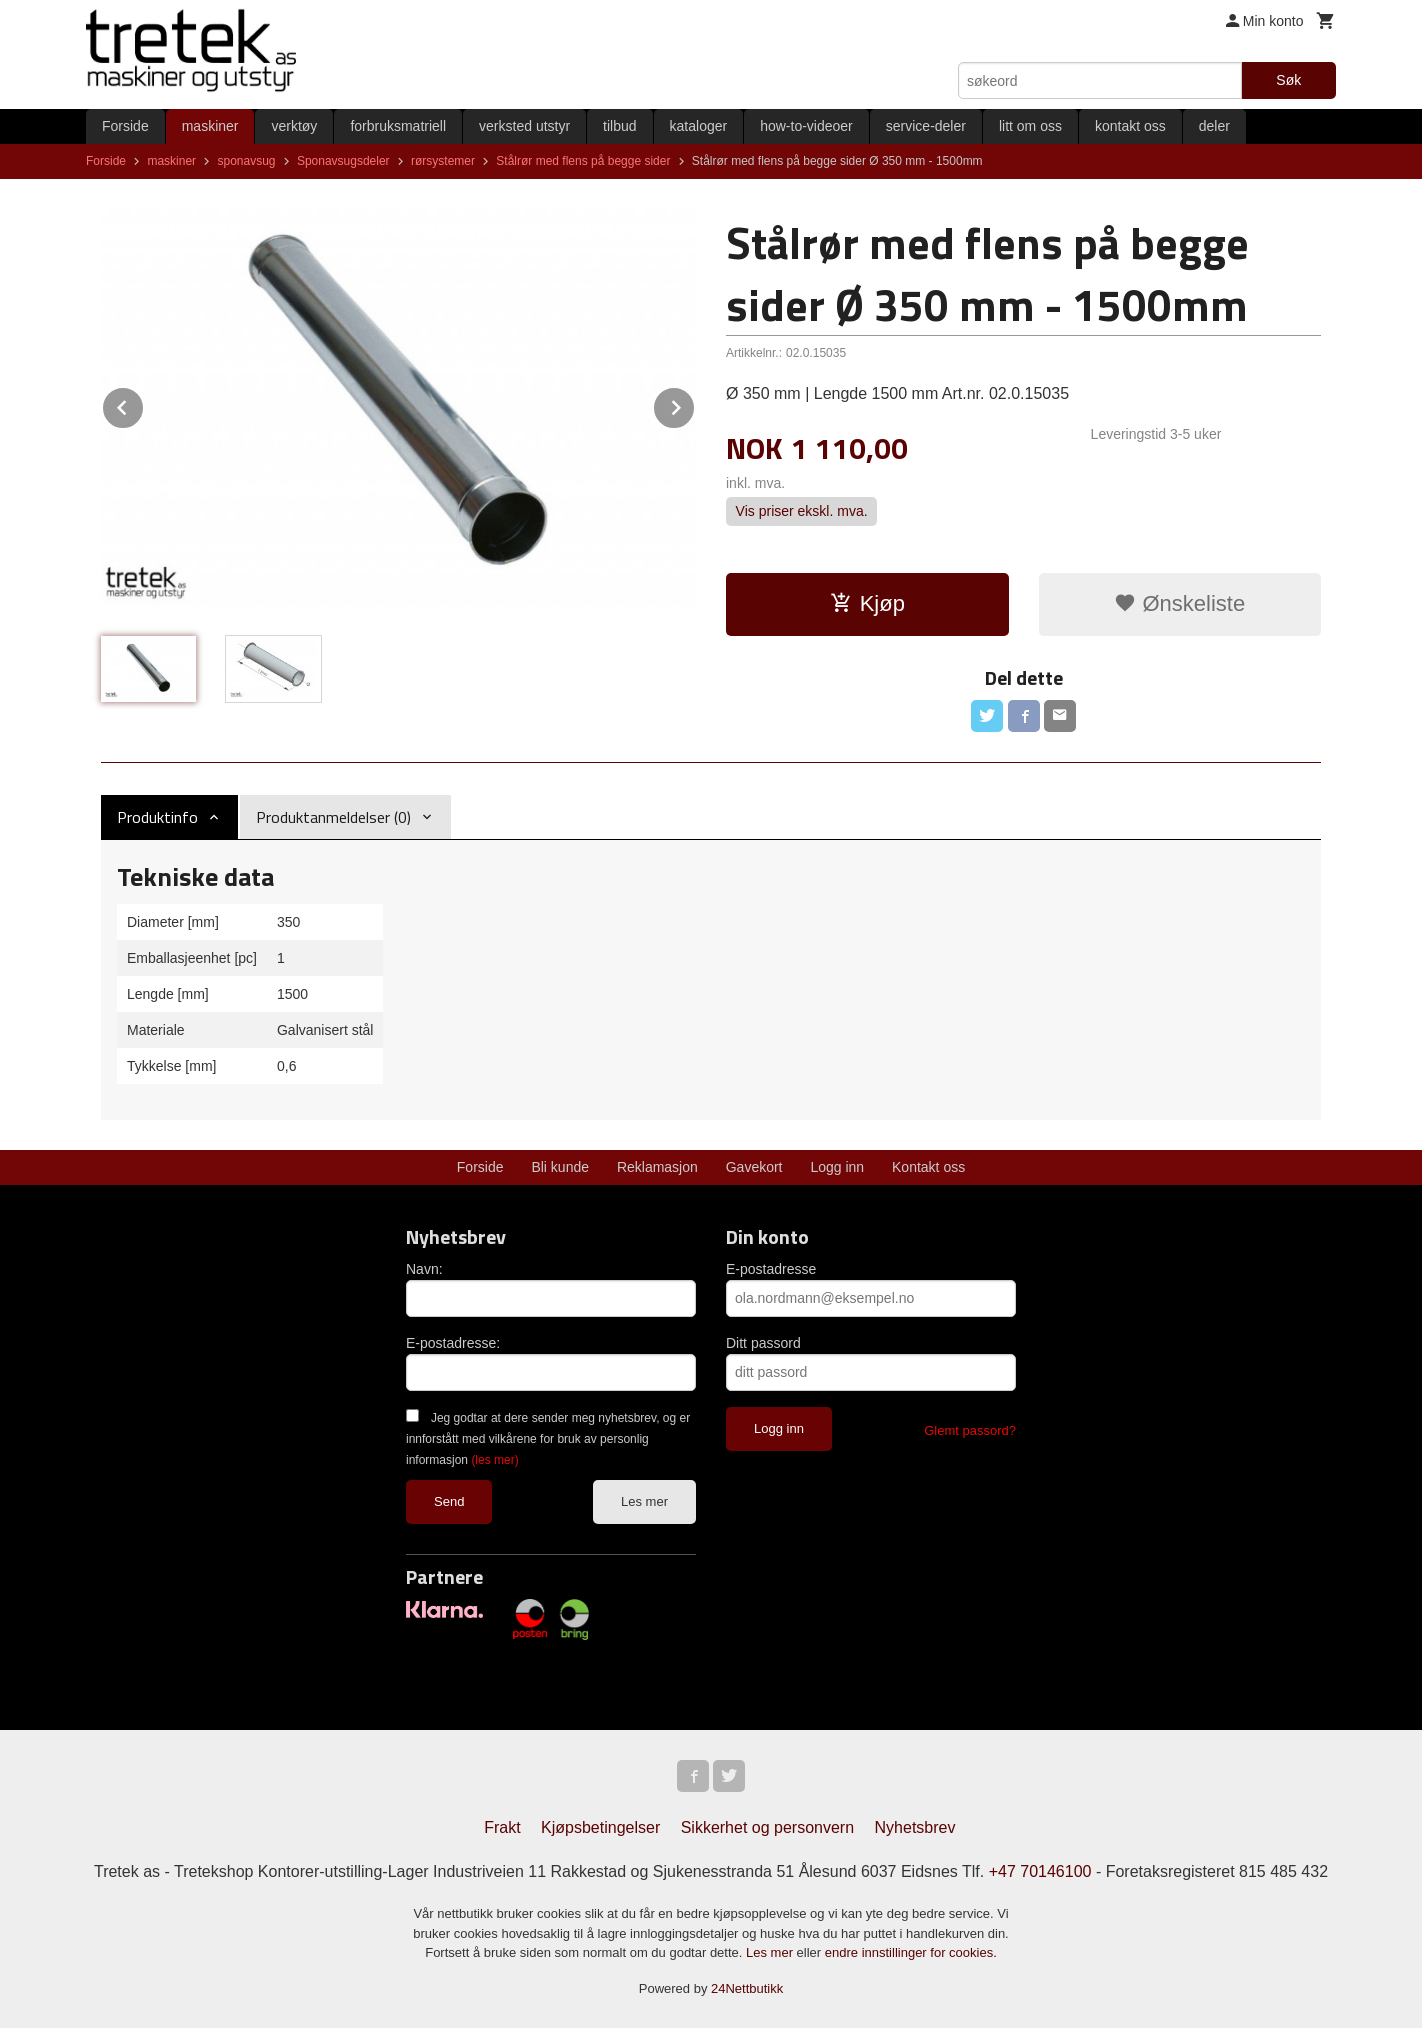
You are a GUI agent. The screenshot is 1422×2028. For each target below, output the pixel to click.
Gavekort (754, 1167)
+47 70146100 (1040, 1871)
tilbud (619, 126)
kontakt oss (1130, 126)
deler (1214, 126)
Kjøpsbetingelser (600, 1827)
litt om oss (1030, 126)
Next (695, 404)
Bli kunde (560, 1167)
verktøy (294, 126)
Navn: (424, 1269)
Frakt (502, 1827)
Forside (125, 126)
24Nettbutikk (747, 1988)
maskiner (210, 126)
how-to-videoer (806, 126)
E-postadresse (771, 1269)
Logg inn (837, 1167)
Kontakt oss (928, 1167)
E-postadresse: (453, 1343)
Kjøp (867, 603)
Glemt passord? (970, 1430)
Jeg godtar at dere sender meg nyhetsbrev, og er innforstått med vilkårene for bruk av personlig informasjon (548, 1439)
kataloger (699, 126)
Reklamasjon (657, 1167)
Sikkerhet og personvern (767, 1827)
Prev (144, 404)
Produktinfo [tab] (157, 817)
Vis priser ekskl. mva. (802, 512)
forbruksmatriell (398, 126)
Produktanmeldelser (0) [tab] (333, 817)
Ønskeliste (1179, 603)
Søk (1288, 80)
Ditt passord (763, 1343)
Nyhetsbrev (915, 1827)
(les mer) (494, 1460)
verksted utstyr (524, 126)
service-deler (926, 126)
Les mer (644, 1501)
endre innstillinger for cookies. (911, 1952)
